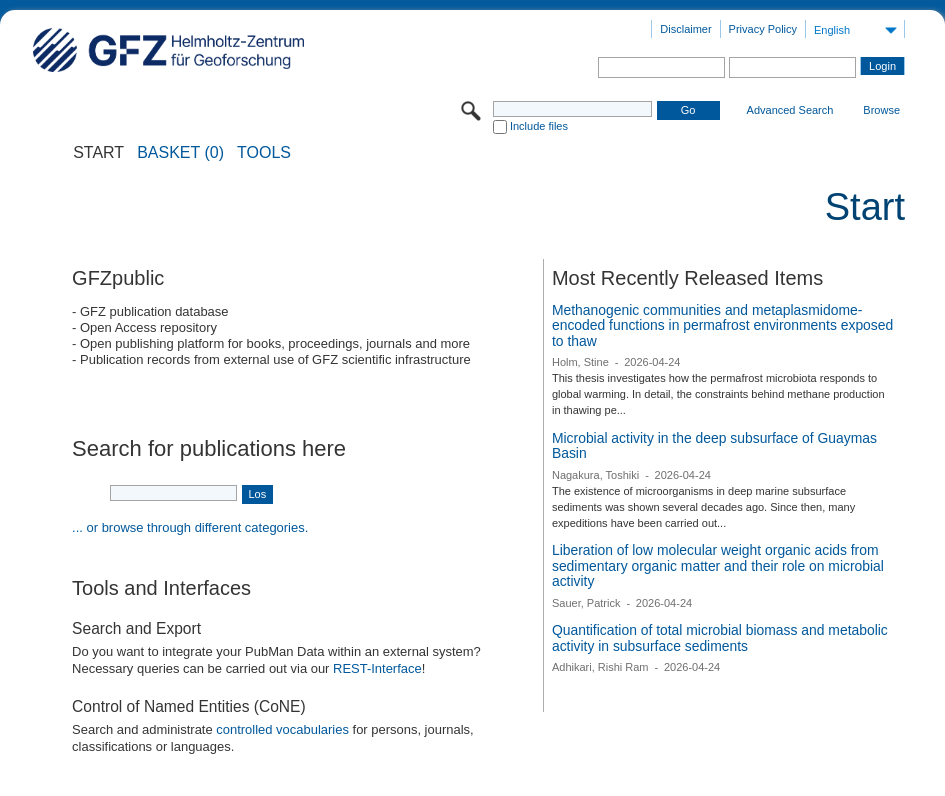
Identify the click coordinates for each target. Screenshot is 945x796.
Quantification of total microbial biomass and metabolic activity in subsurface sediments (720, 638)
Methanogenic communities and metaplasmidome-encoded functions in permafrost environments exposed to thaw (722, 325)
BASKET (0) (180, 153)
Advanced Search (790, 110)
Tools (264, 153)
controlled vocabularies (282, 729)
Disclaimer (685, 29)
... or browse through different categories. (190, 527)
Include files (539, 126)
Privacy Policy (763, 29)
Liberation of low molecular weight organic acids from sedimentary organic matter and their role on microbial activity (718, 565)
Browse (881, 110)
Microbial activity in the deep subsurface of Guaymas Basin (714, 446)
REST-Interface (377, 668)
